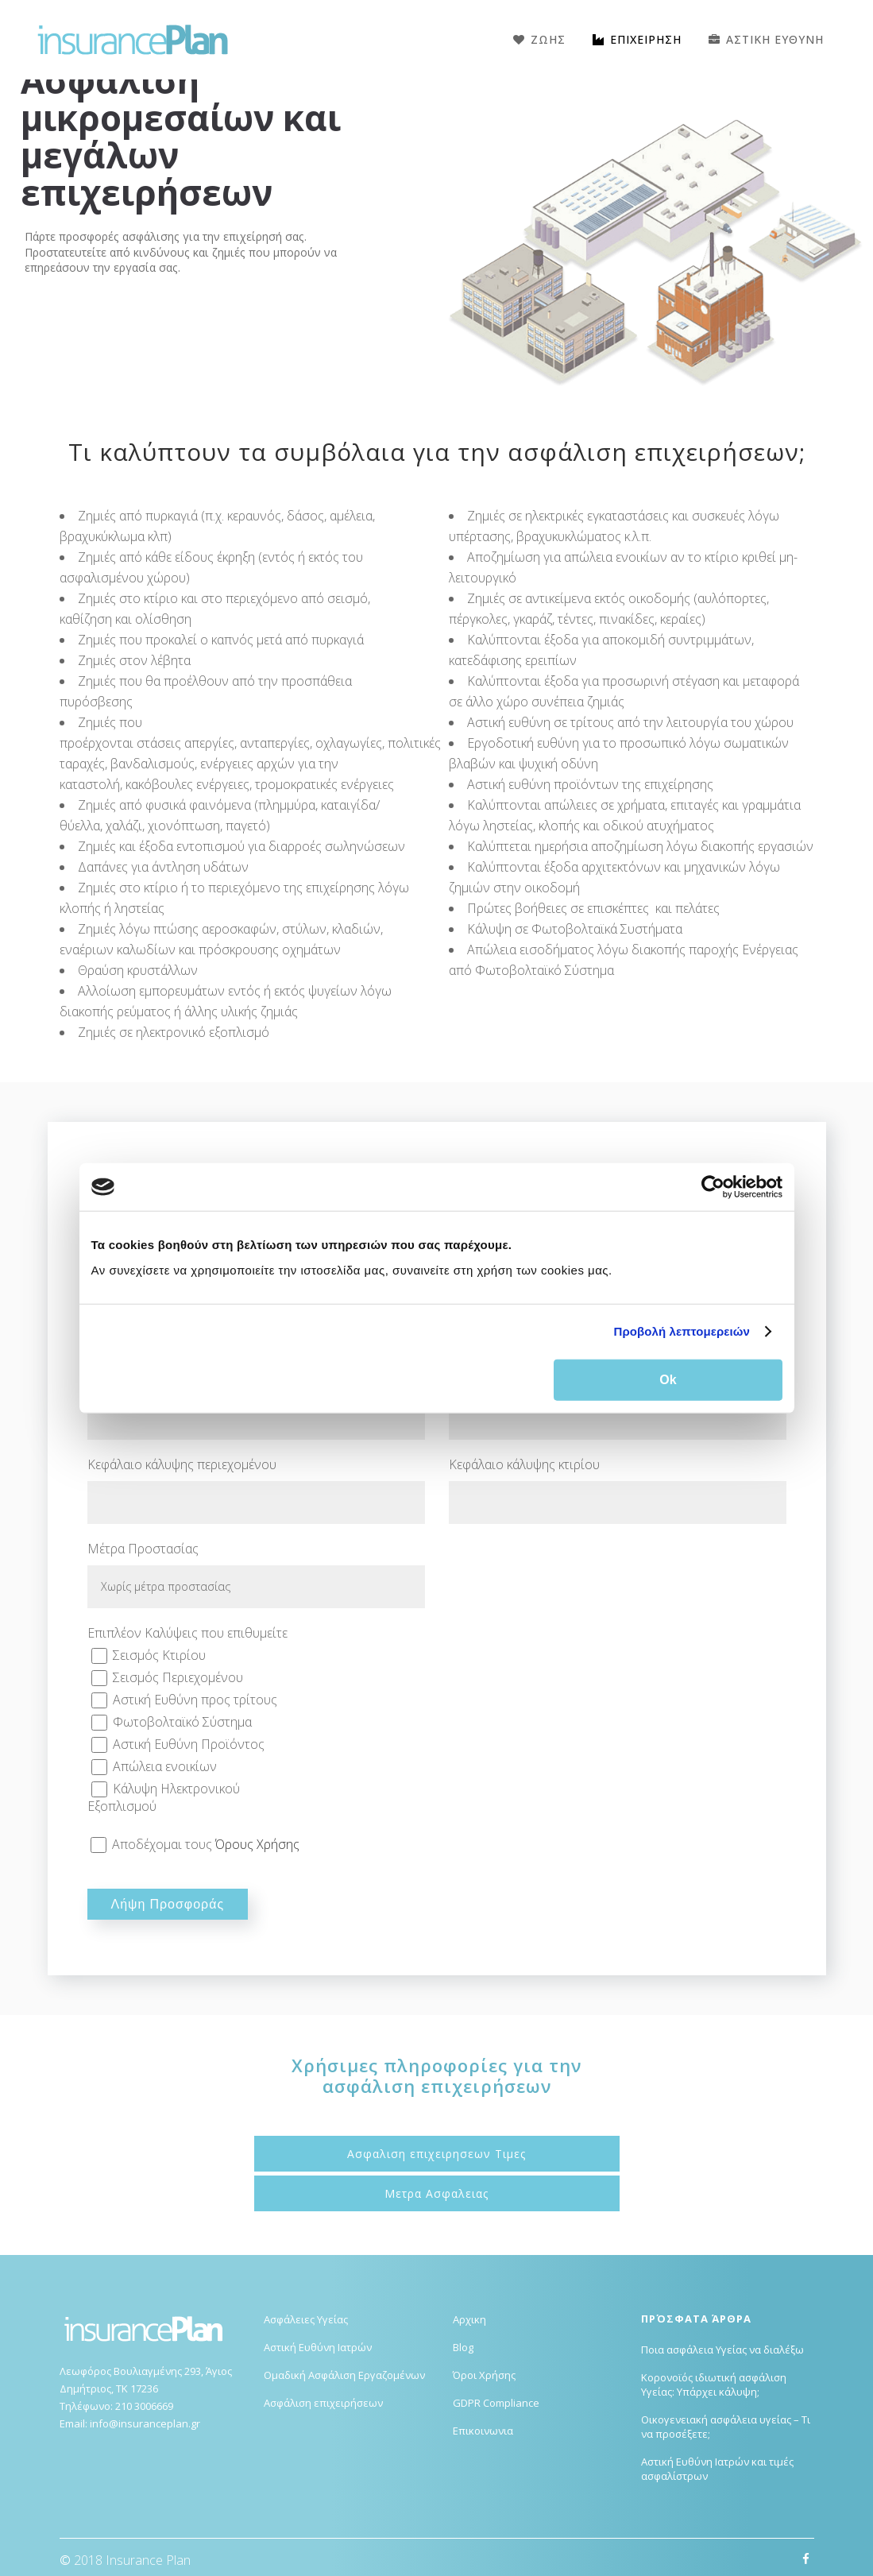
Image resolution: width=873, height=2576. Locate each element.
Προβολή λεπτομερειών (682, 1331)
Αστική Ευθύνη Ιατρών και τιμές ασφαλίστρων (717, 2468)
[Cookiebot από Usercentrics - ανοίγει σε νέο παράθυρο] (712, 1187)
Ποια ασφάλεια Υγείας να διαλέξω (722, 2349)
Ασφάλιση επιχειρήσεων (323, 2403)
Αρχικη (469, 2319)
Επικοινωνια (483, 2430)
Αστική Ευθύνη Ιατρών (318, 2347)
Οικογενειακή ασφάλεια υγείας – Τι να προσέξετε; (725, 2426)
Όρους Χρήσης (257, 1844)
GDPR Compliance (496, 2403)
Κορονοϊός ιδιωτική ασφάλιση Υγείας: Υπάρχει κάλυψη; (713, 2384)
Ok (667, 1379)
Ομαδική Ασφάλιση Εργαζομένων (344, 2375)
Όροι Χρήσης (484, 2375)
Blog (463, 2347)
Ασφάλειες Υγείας (306, 2319)
